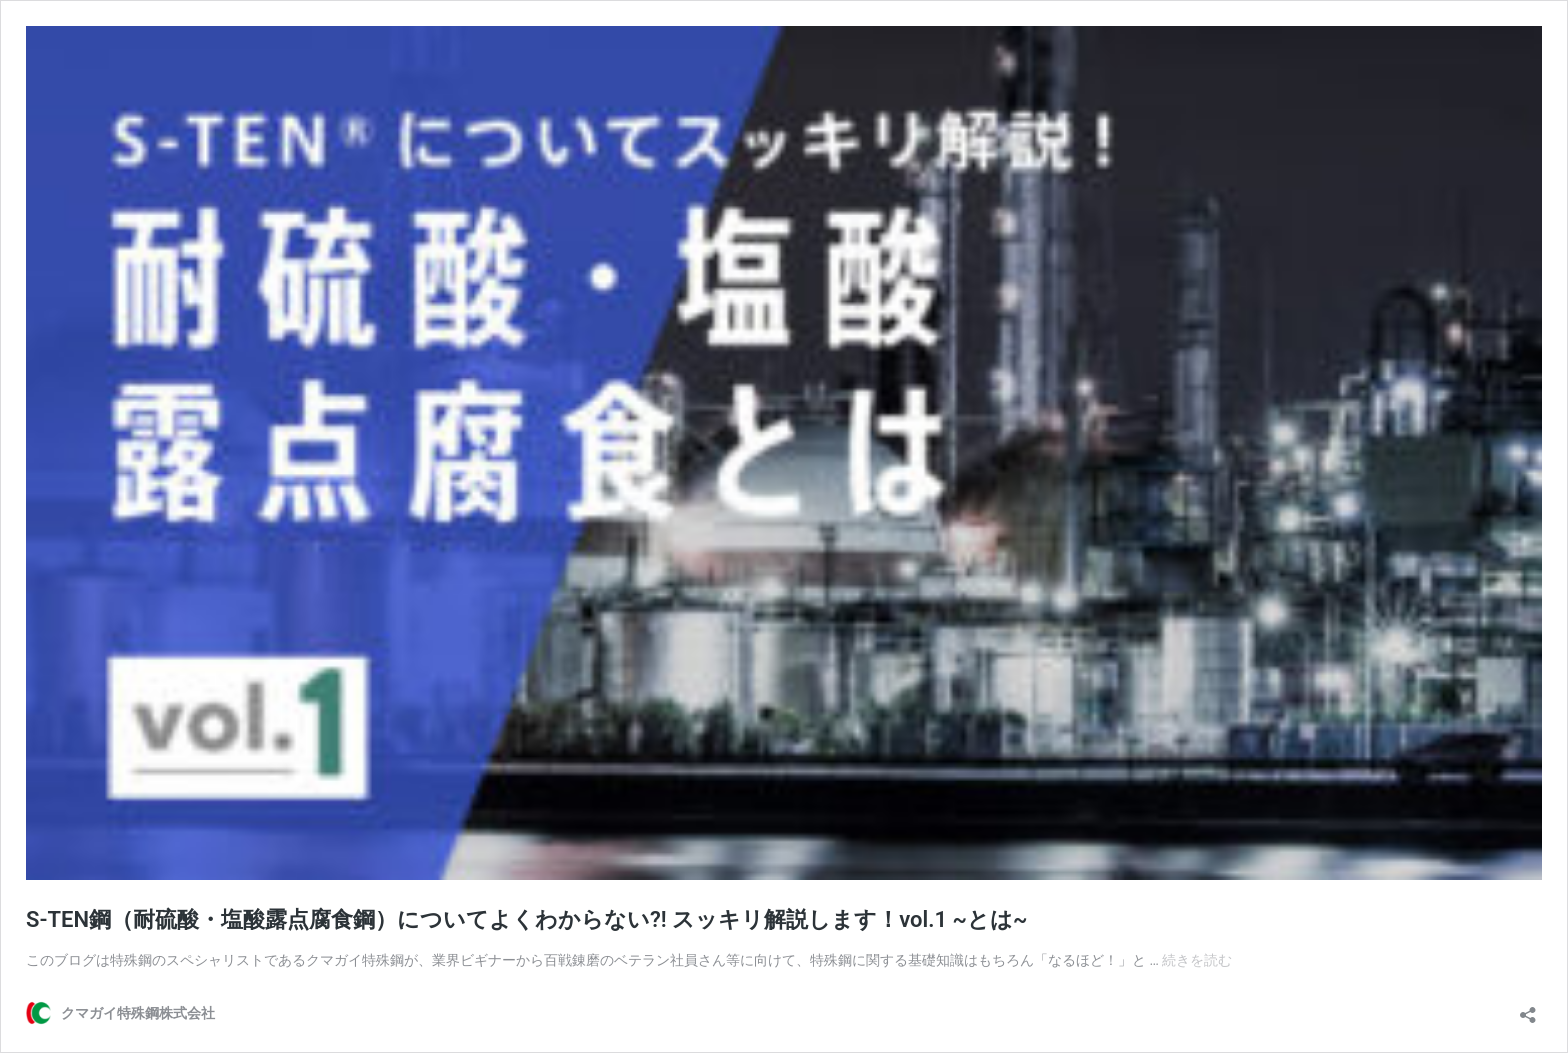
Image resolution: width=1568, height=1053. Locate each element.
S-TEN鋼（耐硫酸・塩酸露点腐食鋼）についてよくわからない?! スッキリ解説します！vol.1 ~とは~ (526, 919)
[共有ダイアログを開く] (1528, 1008)
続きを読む (1197, 960)
